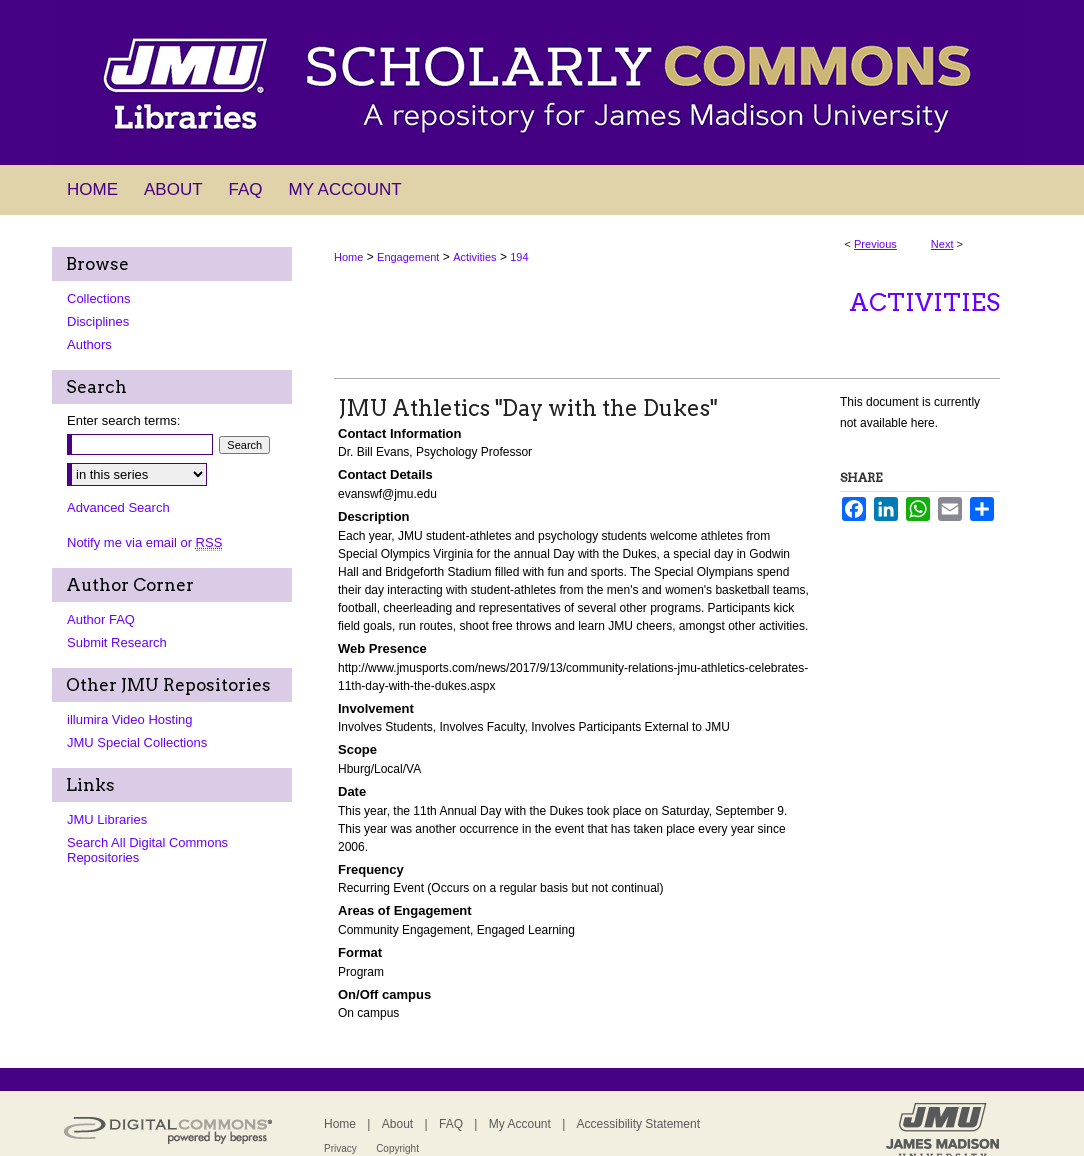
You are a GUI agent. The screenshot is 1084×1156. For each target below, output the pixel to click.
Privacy (340, 1148)
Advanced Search (118, 507)
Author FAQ (101, 619)
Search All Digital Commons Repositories (147, 850)
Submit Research (117, 642)
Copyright (397, 1148)
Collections (99, 298)
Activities (474, 257)
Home (348, 257)
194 (519, 257)
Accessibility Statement (638, 1124)
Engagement (408, 257)
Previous (875, 244)
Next (942, 244)
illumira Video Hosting (130, 719)
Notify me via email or (144, 542)
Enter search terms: (123, 420)
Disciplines (98, 321)
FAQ (451, 1124)
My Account (520, 1124)
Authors (89, 344)
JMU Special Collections (137, 742)
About (397, 1124)
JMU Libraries (107, 819)
